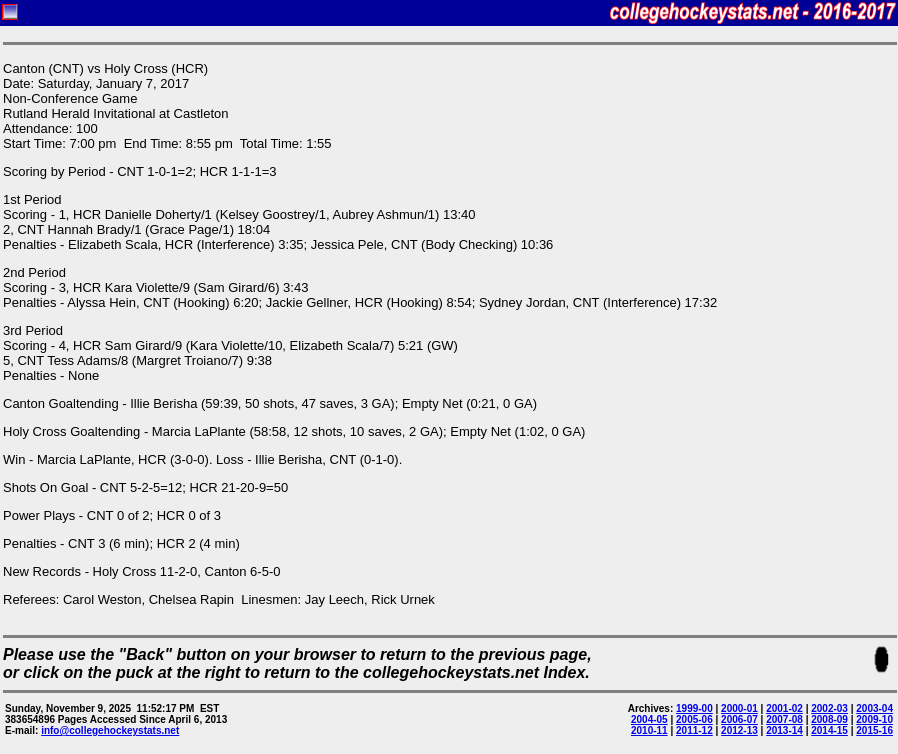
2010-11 (649, 730)
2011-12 (694, 730)
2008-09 (829, 719)
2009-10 (874, 719)
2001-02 (784, 708)
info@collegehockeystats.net (110, 730)
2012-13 (739, 730)
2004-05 (649, 719)
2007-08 (784, 719)
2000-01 (739, 708)
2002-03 (829, 708)
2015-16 (874, 730)
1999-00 (694, 708)
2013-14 (784, 730)
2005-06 (694, 719)
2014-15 (829, 730)
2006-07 (739, 719)
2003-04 (874, 708)
